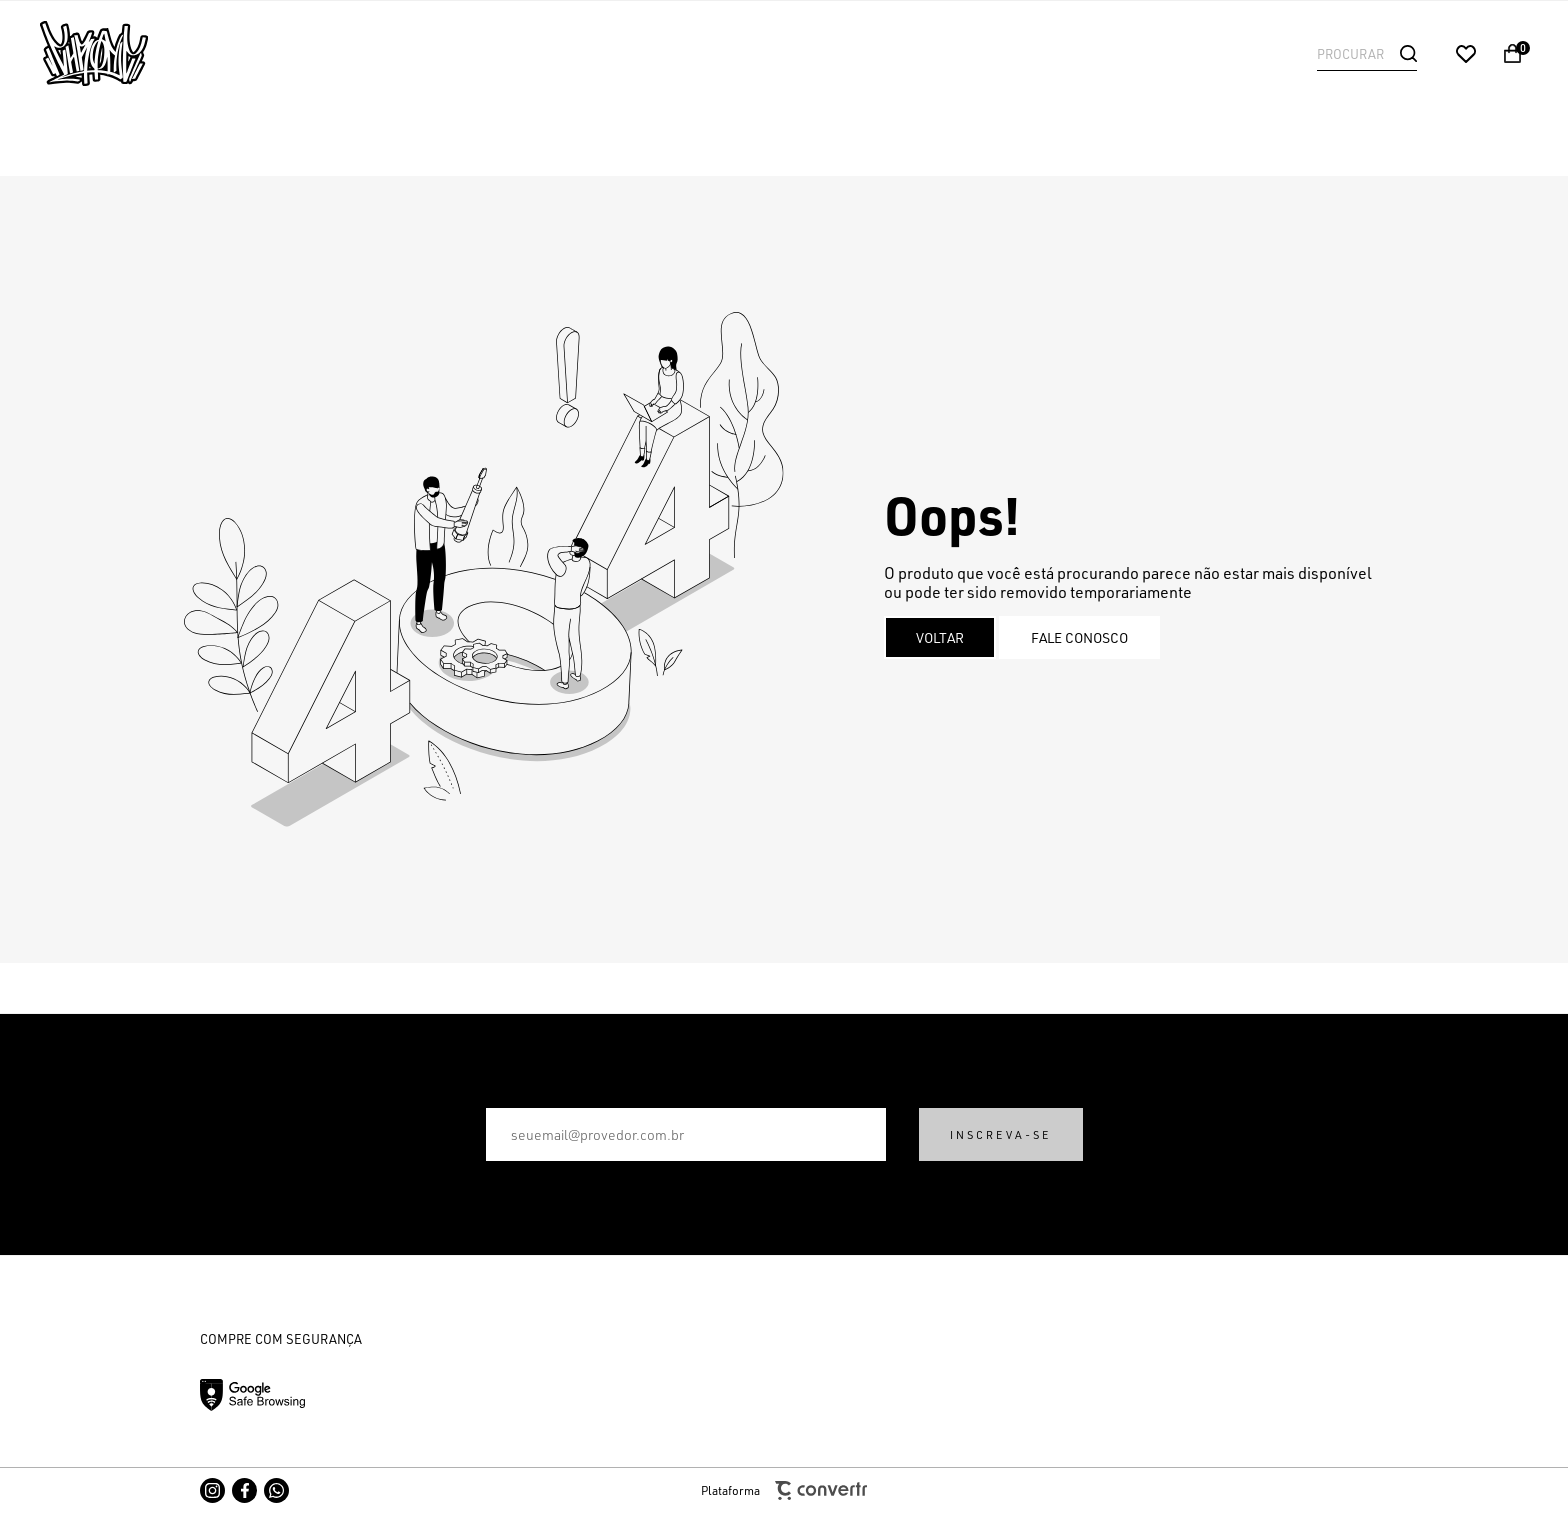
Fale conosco (1079, 637)
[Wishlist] (1466, 54)
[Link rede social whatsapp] (276, 1490)
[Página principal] (170, 53)
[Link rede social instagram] (212, 1490)
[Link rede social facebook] (244, 1490)
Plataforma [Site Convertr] (784, 1490)
